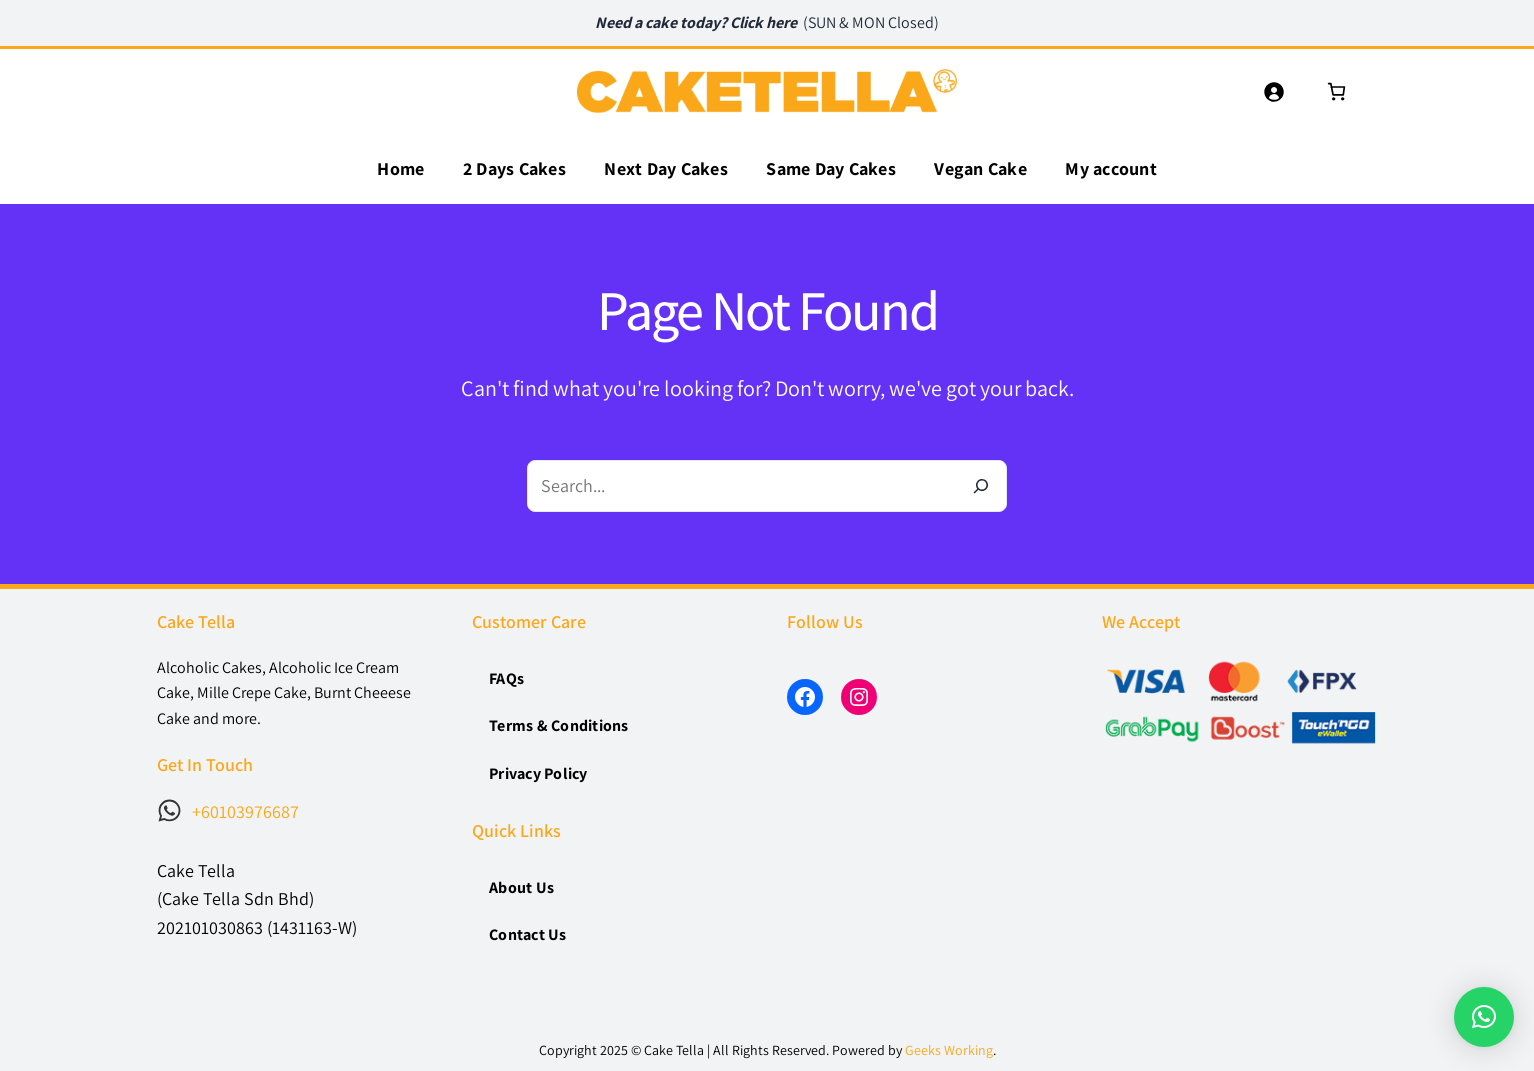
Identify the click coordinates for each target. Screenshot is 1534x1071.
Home (400, 168)
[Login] (1273, 91)
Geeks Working (949, 1050)
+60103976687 (245, 811)
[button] (1484, 1017)
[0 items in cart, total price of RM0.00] (1336, 91)
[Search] (981, 486)
